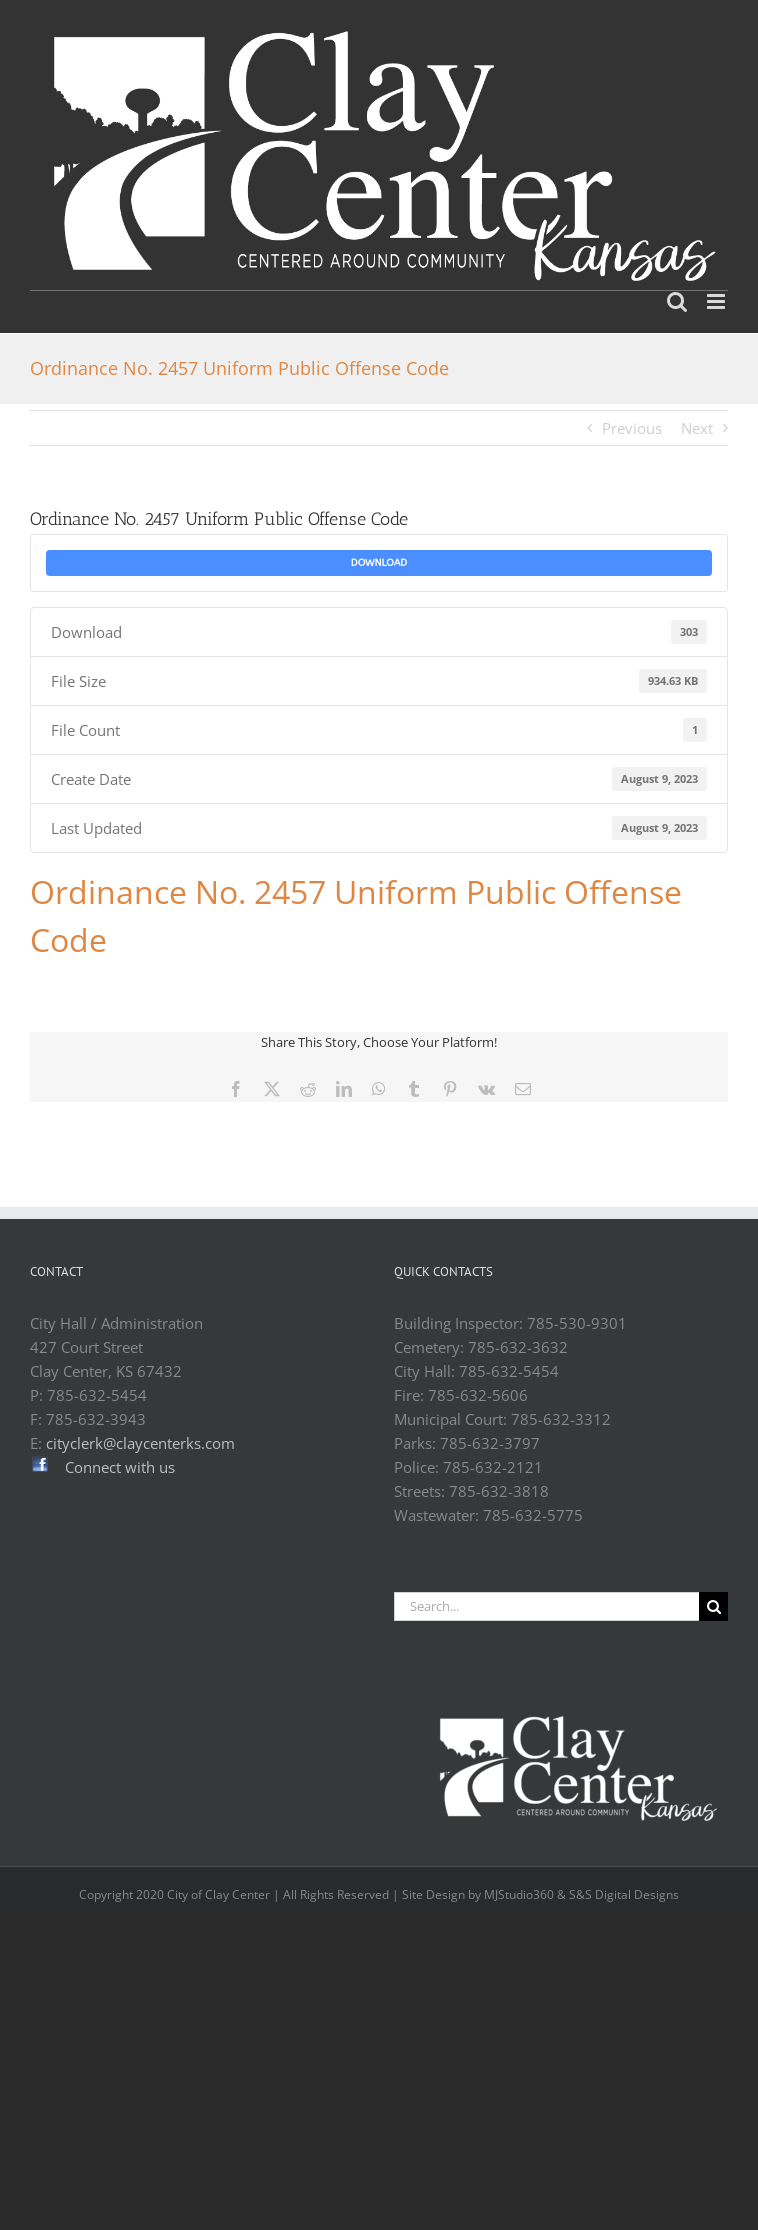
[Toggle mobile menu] (717, 301)
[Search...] (546, 1606)
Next (697, 428)
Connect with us (120, 1467)
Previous (632, 428)
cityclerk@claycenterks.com (140, 1443)
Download (379, 563)
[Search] (713, 1606)
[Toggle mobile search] (677, 301)
